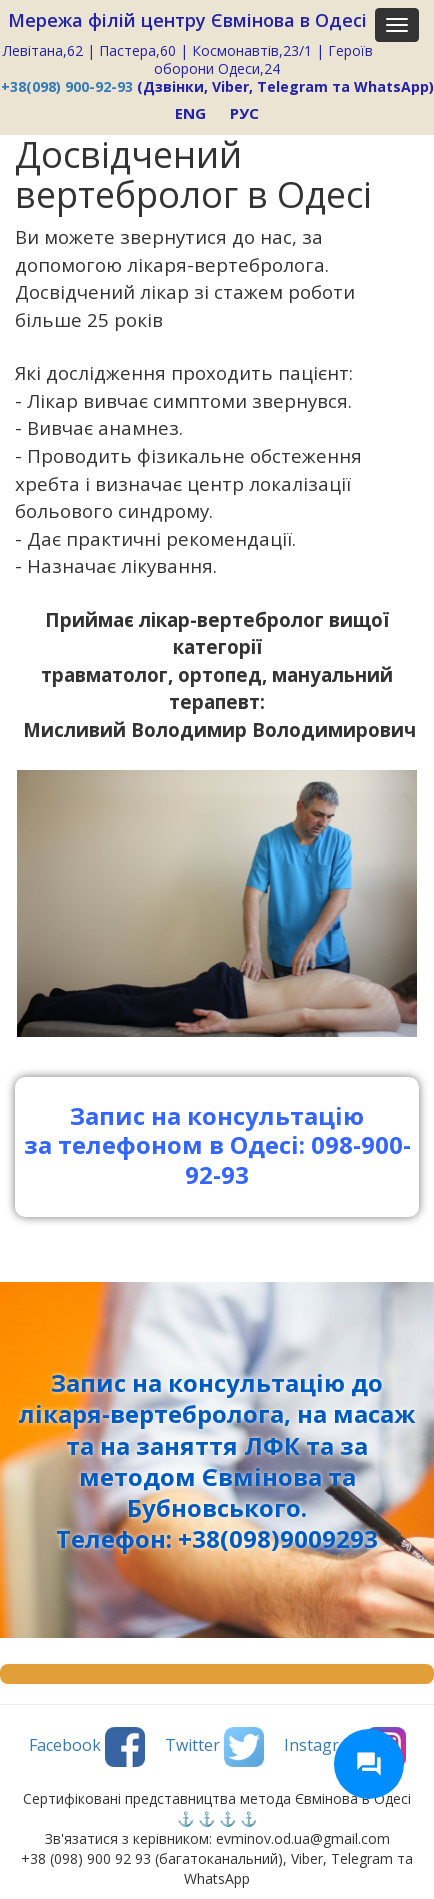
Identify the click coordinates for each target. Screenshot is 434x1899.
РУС (244, 113)
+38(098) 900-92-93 (67, 86)
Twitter (214, 1747)
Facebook (87, 1747)
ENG (190, 113)
